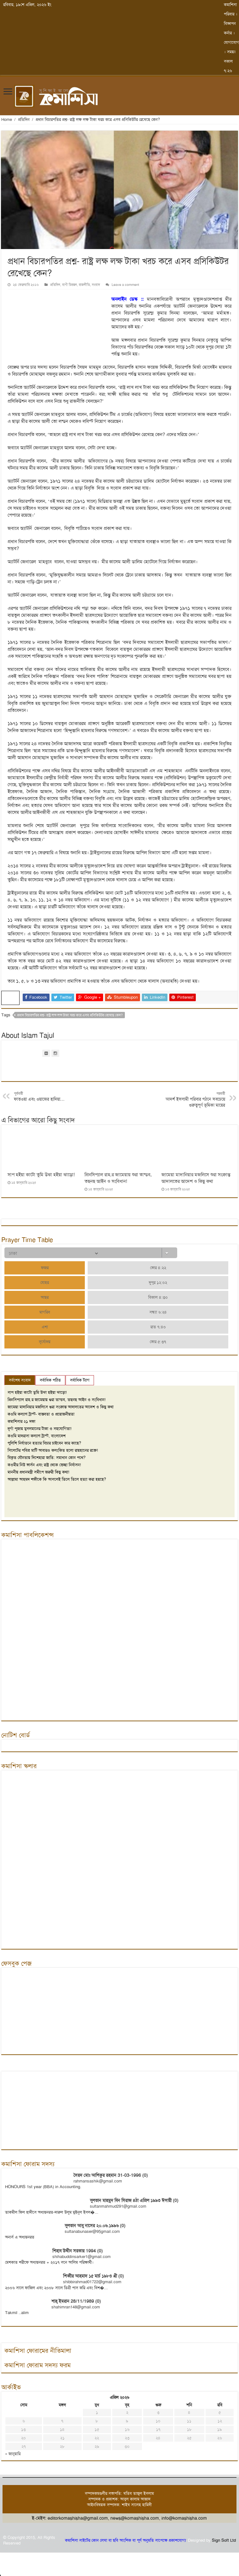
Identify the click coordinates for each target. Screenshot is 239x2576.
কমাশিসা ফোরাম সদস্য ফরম (37, 2365)
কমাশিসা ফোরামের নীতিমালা (37, 2350)
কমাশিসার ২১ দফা (21, 1421)
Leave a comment (125, 284)
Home (6, 119)
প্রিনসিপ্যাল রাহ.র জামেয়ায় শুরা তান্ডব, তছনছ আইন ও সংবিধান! (118, 1178)
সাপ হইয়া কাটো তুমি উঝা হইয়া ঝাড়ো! (41, 1175)
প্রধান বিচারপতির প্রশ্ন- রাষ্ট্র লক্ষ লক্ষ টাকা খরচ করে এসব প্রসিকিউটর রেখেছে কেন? (70, 1015)
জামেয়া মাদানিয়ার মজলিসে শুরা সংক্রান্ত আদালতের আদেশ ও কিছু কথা (195, 1178)
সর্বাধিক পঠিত (50, 1380)
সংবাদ (96, 284)
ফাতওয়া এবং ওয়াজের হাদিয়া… (46, 1096)
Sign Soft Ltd (224, 2540)
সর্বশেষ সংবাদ (20, 1380)
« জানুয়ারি (12, 2453)
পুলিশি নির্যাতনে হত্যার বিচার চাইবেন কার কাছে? (44, 1443)
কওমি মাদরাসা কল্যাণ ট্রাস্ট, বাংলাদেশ (37, 1435)
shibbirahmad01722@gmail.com (92, 2281)
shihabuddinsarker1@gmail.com (81, 2256)
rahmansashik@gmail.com (97, 2181)
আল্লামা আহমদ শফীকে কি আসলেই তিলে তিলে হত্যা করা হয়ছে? (57, 1479)
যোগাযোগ (231, 42)
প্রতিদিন (24, 119)
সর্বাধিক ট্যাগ (80, 1380)
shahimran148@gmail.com (75, 2307)
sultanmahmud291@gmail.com (118, 2206)
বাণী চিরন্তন (69, 284)
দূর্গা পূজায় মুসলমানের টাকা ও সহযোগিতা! (40, 1428)
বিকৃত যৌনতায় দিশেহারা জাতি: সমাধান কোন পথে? (46, 1457)
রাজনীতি (84, 284)
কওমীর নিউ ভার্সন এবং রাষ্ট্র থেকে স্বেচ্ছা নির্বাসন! (44, 1464)
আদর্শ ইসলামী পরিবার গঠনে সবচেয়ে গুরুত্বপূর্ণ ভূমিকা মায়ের (192, 1099)
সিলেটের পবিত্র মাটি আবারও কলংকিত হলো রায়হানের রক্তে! (53, 1450)
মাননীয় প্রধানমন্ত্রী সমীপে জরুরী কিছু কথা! (38, 1472)
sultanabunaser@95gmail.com (92, 2231)
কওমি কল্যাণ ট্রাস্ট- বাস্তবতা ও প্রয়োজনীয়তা (41, 1414)
